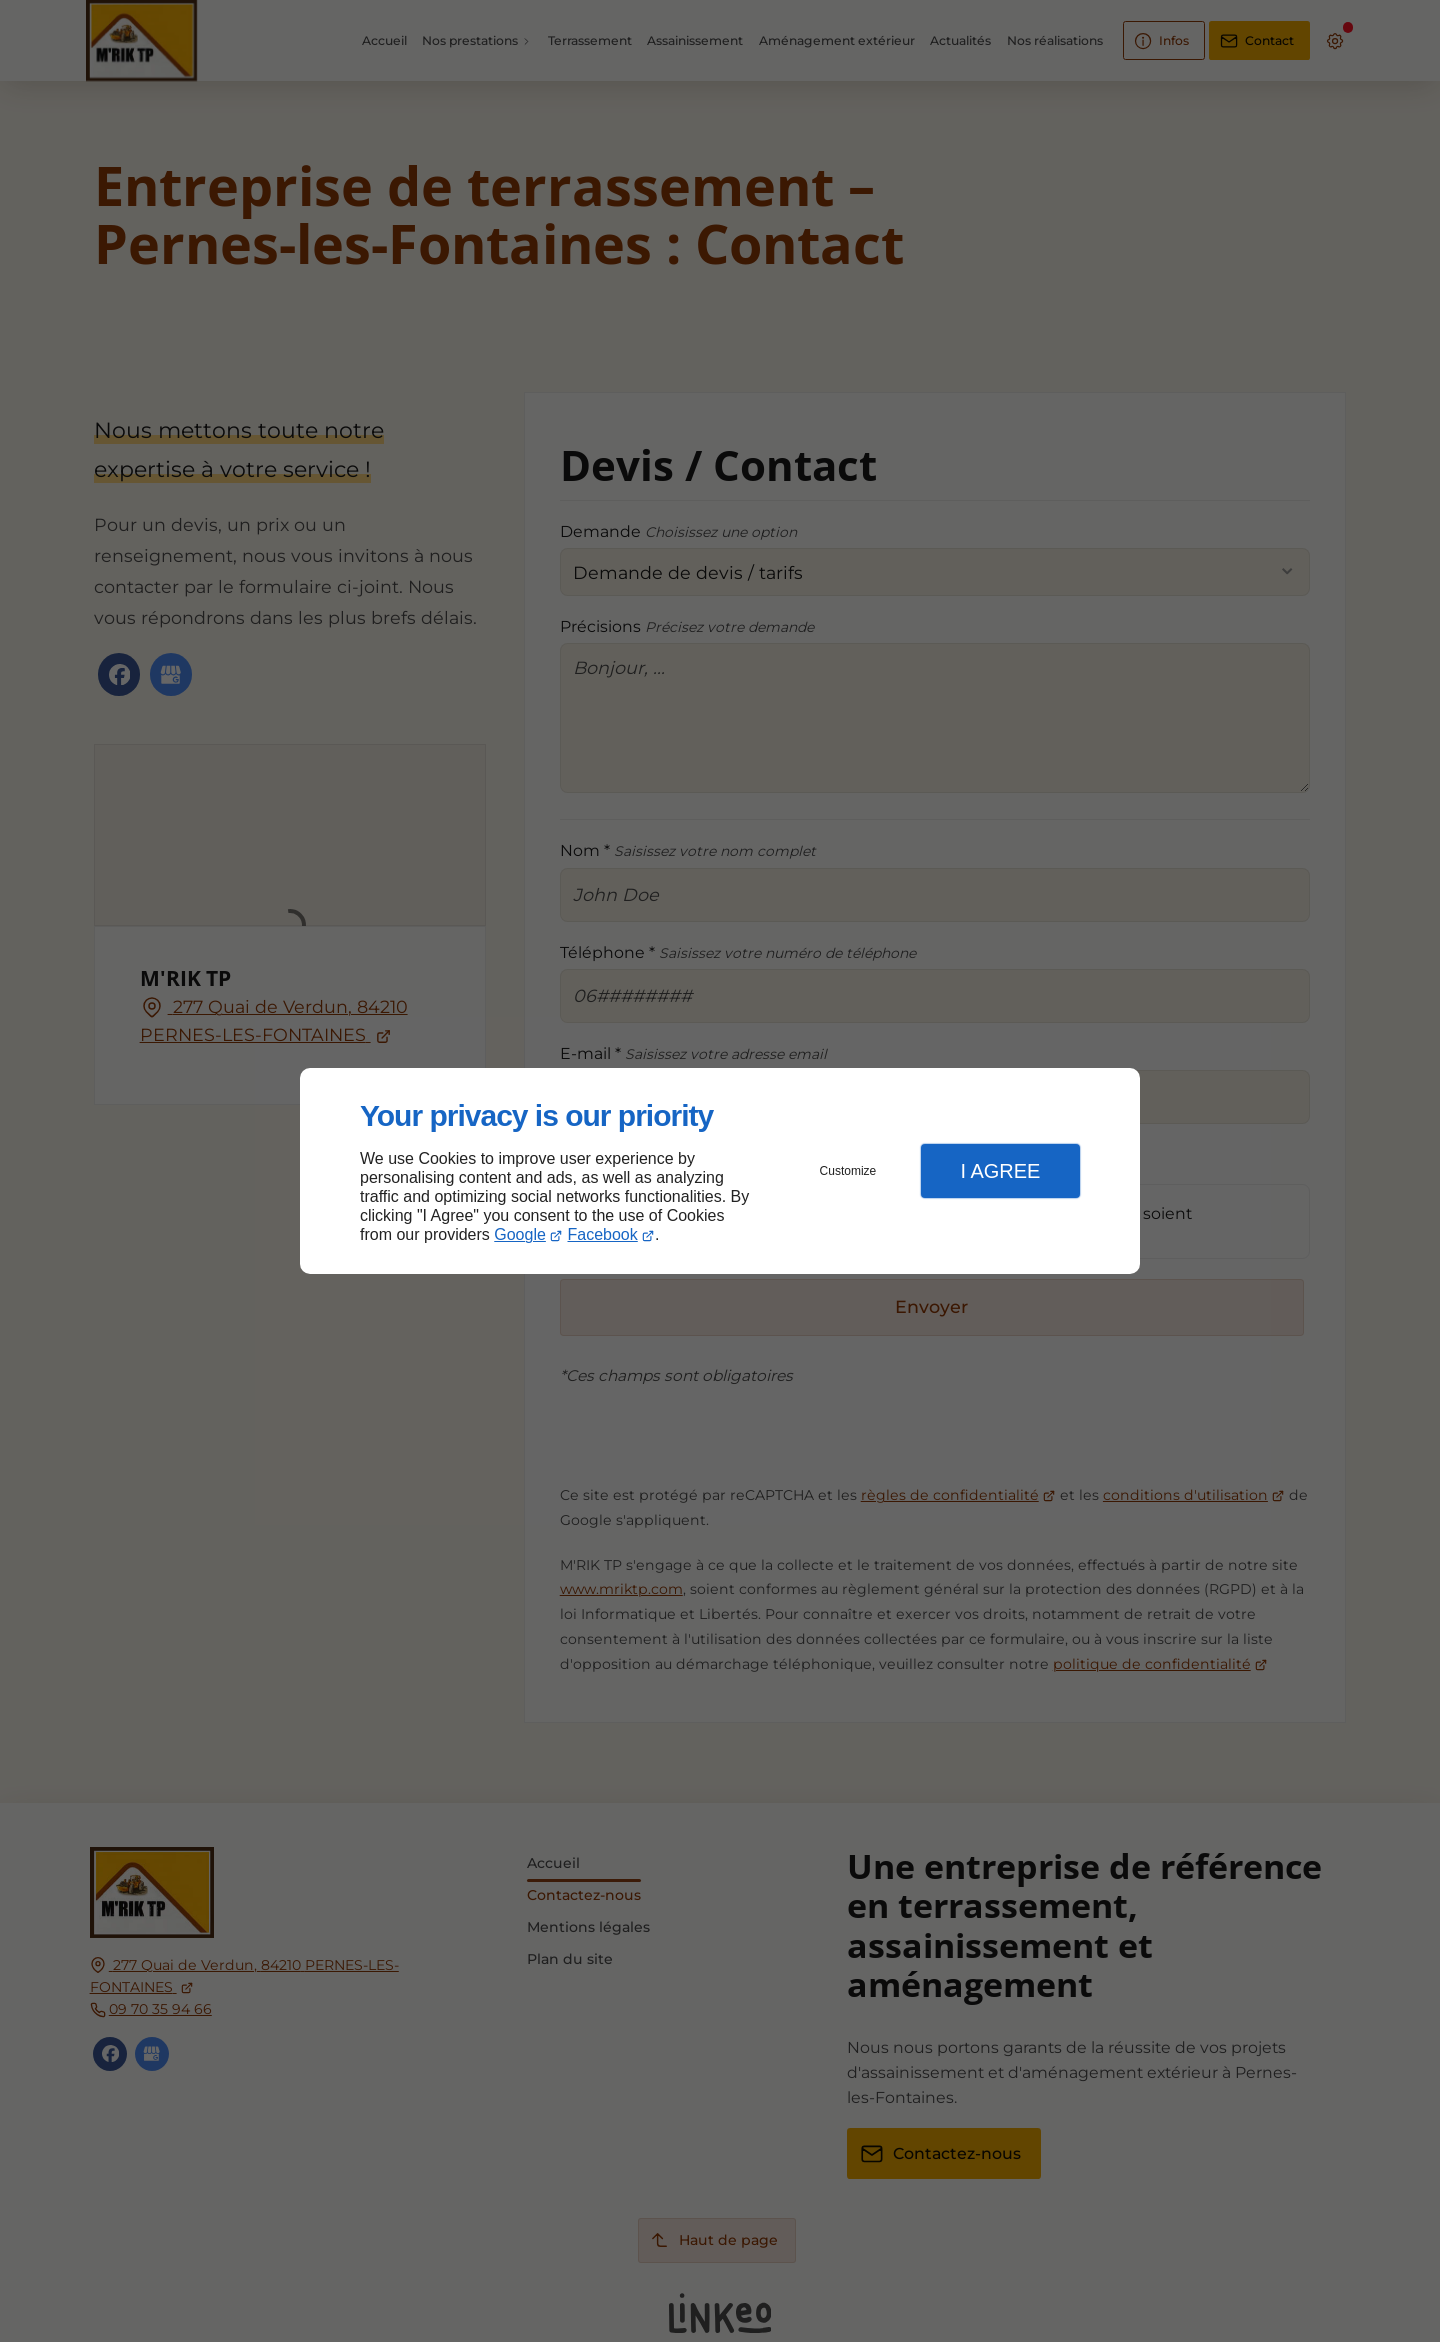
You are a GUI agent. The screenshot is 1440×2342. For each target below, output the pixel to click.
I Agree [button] (1000, 1171)
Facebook (603, 1234)
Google (520, 1234)
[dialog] (720, 1171)
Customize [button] (848, 1171)
